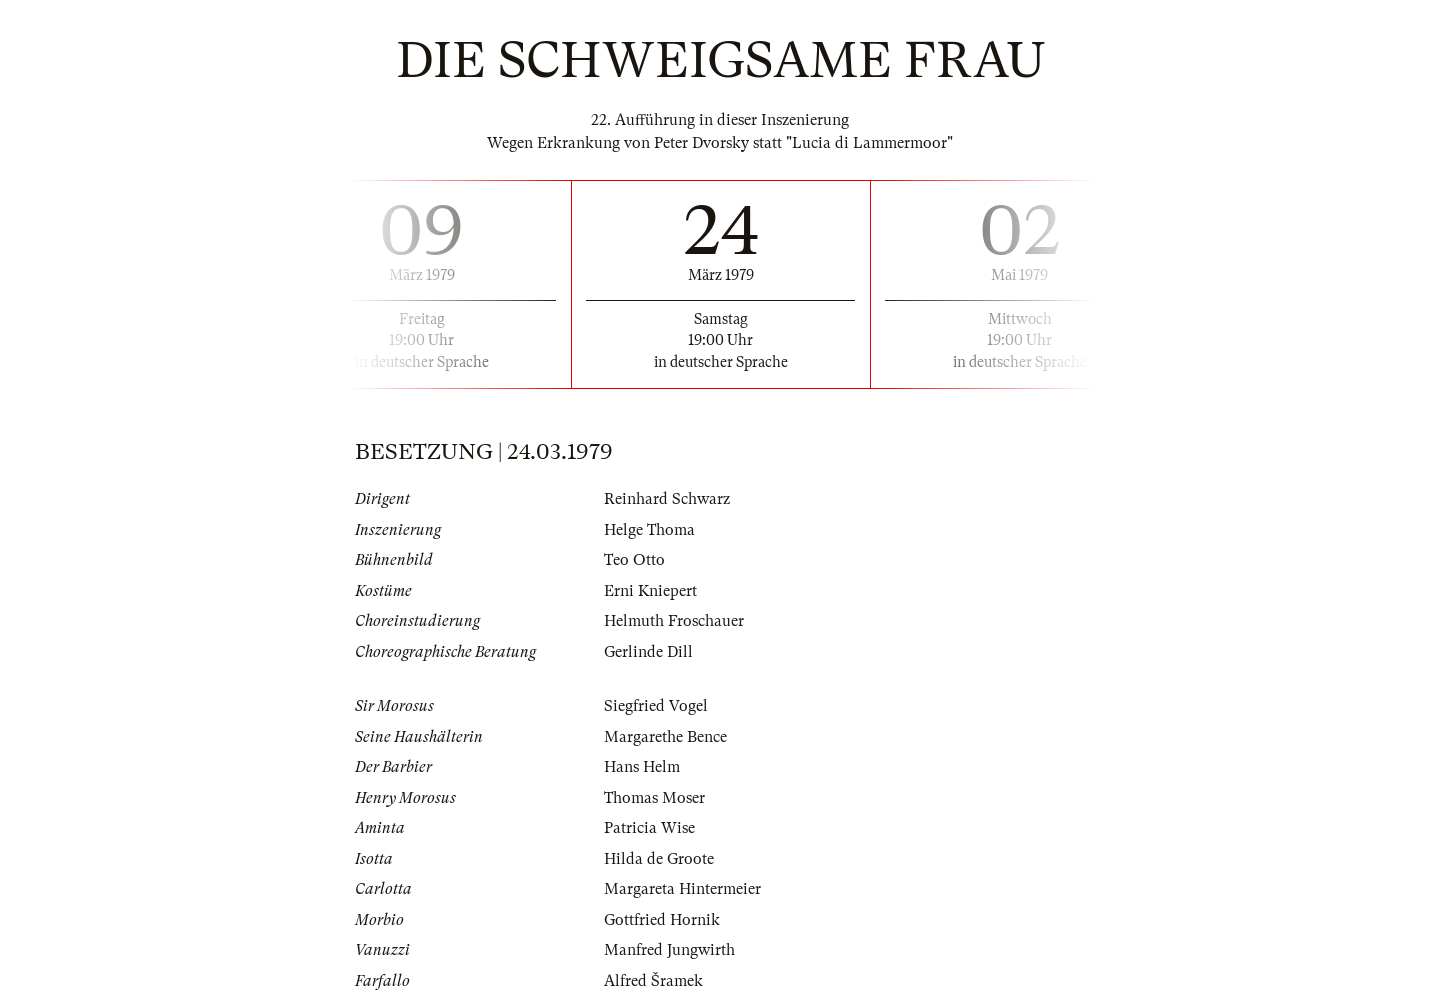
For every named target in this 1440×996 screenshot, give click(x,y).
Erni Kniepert (650, 591)
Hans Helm (642, 767)
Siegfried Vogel (656, 706)
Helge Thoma (649, 530)
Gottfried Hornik (662, 920)
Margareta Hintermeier (682, 889)
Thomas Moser (654, 798)
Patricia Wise (649, 828)
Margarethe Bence (665, 737)
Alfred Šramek (653, 981)
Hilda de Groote (659, 859)
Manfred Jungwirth (669, 950)
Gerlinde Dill (648, 652)
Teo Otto (634, 560)
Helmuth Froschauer (674, 621)
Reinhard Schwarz (667, 499)
